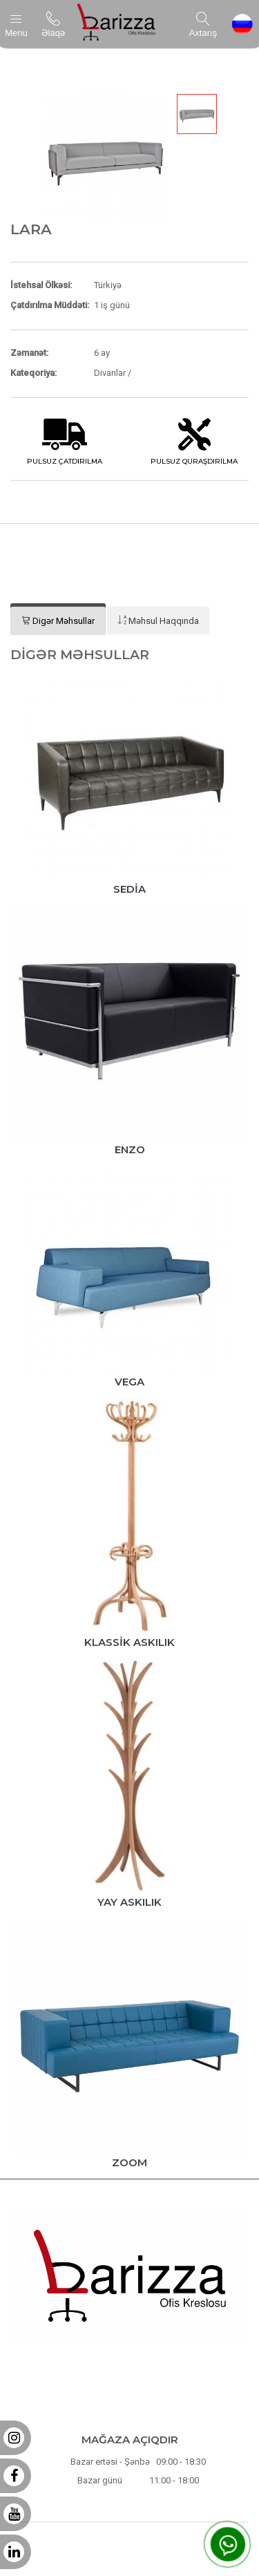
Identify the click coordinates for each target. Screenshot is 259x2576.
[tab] (58, 621)
